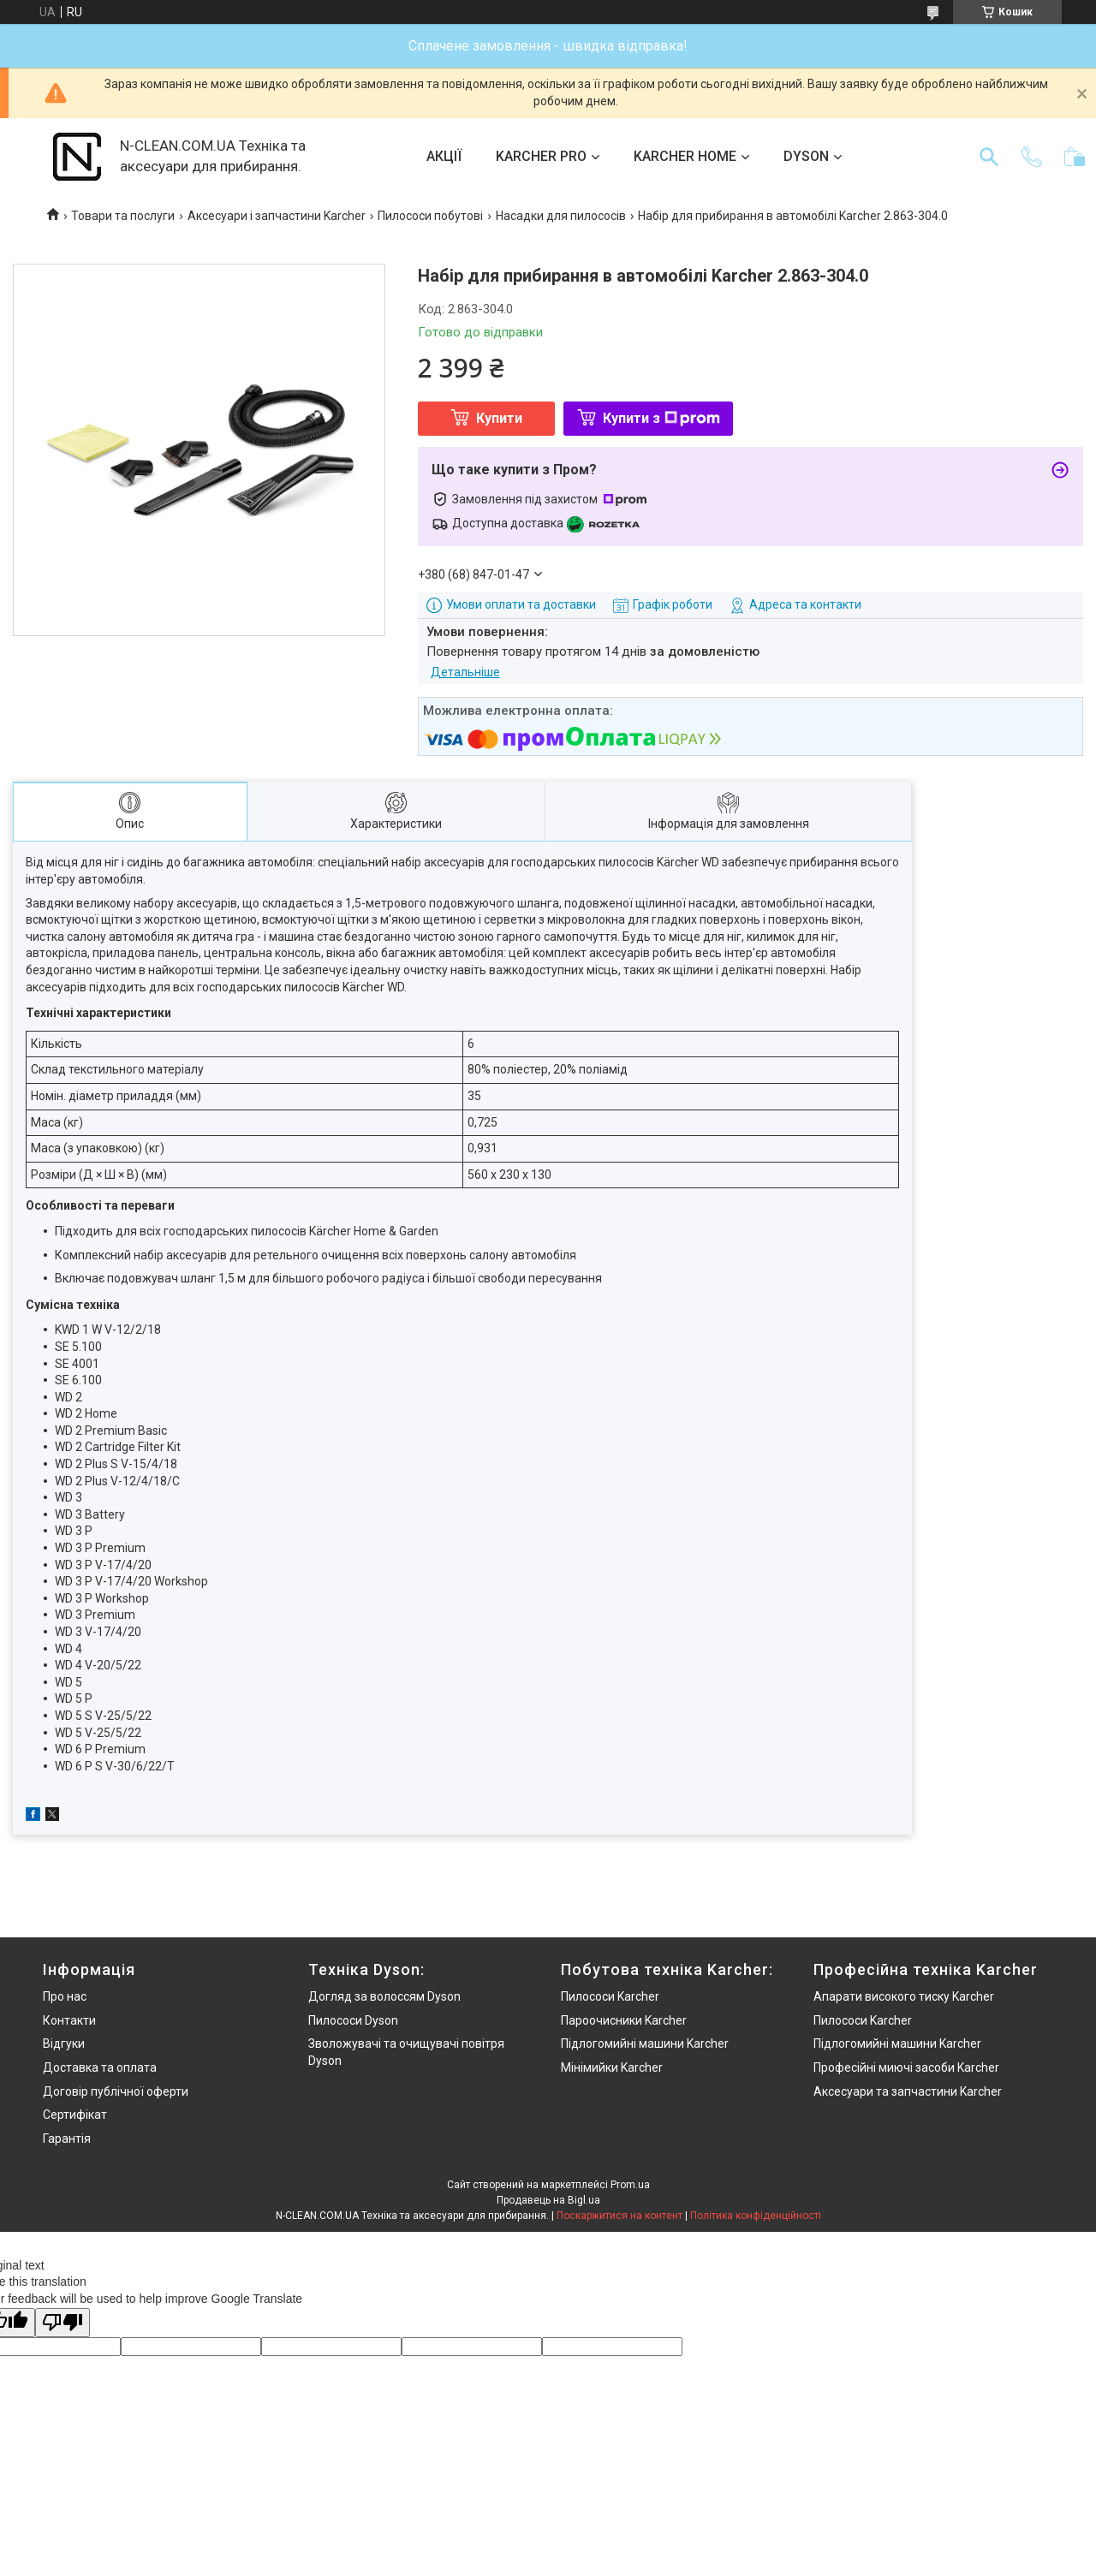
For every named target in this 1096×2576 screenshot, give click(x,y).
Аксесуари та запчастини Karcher (907, 2091)
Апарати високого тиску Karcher (903, 1996)
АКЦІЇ (444, 156)
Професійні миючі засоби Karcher (906, 2067)
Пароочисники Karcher (624, 2020)
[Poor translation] (62, 2323)
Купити (499, 418)
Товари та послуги (123, 216)
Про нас (64, 1996)
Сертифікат (75, 2114)
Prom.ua (630, 2185)
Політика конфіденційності (755, 2216)
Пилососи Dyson (353, 2020)
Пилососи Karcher (610, 1996)
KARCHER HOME (685, 156)
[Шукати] (989, 157)
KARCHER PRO (541, 156)
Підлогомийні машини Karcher (645, 2043)
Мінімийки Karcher (612, 2067)
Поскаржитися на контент (619, 2216)
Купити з (661, 418)
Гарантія (67, 2138)
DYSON (806, 156)
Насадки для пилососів (561, 216)
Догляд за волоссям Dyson (384, 1996)
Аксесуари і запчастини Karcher (277, 216)
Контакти (69, 2020)
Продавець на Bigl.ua (548, 2200)
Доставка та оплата (100, 2067)
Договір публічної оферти (115, 2091)
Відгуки (64, 2043)
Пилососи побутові (430, 216)
